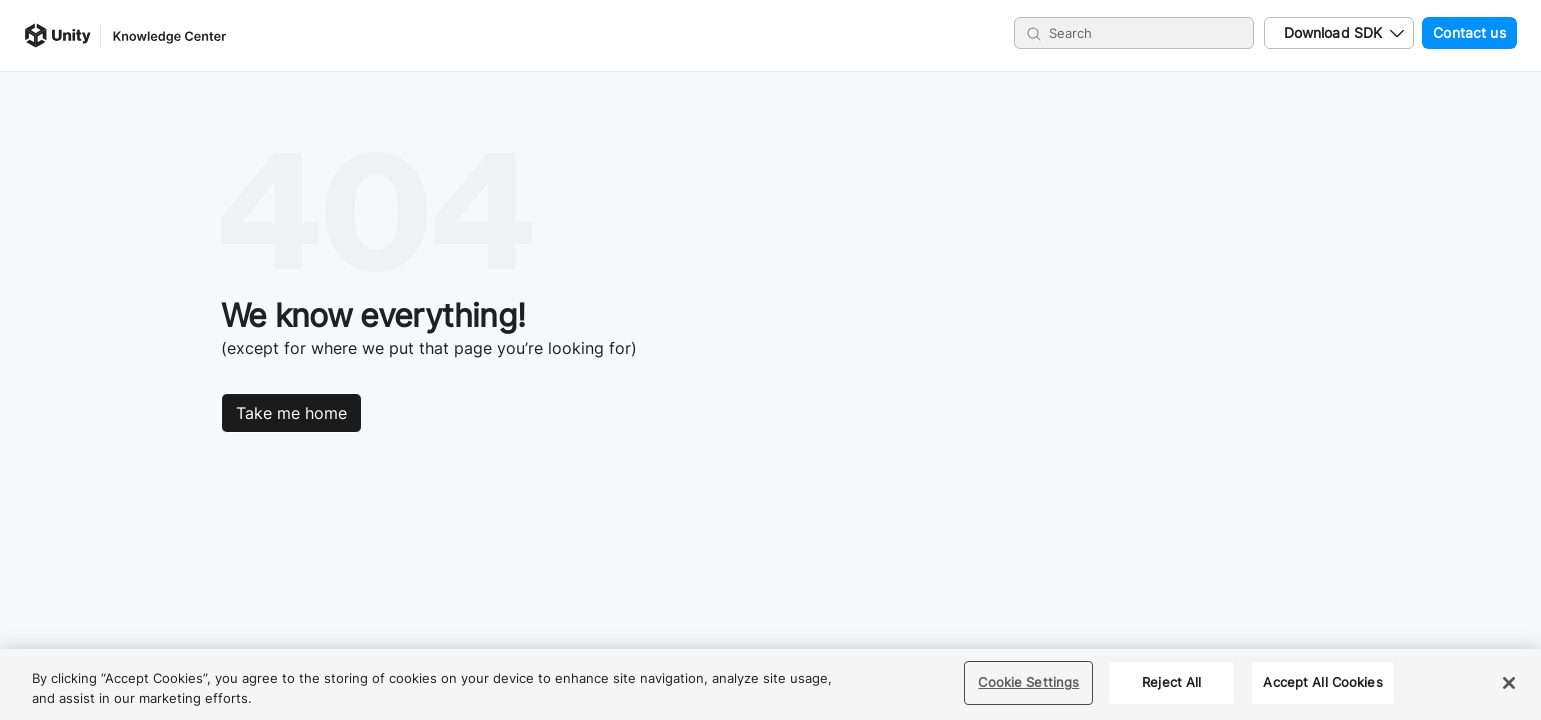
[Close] (1509, 683)
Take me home (291, 413)
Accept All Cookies (1322, 682)
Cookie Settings (1028, 682)
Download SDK (1333, 32)
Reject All (1171, 682)
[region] (770, 684)
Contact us (1464, 33)
